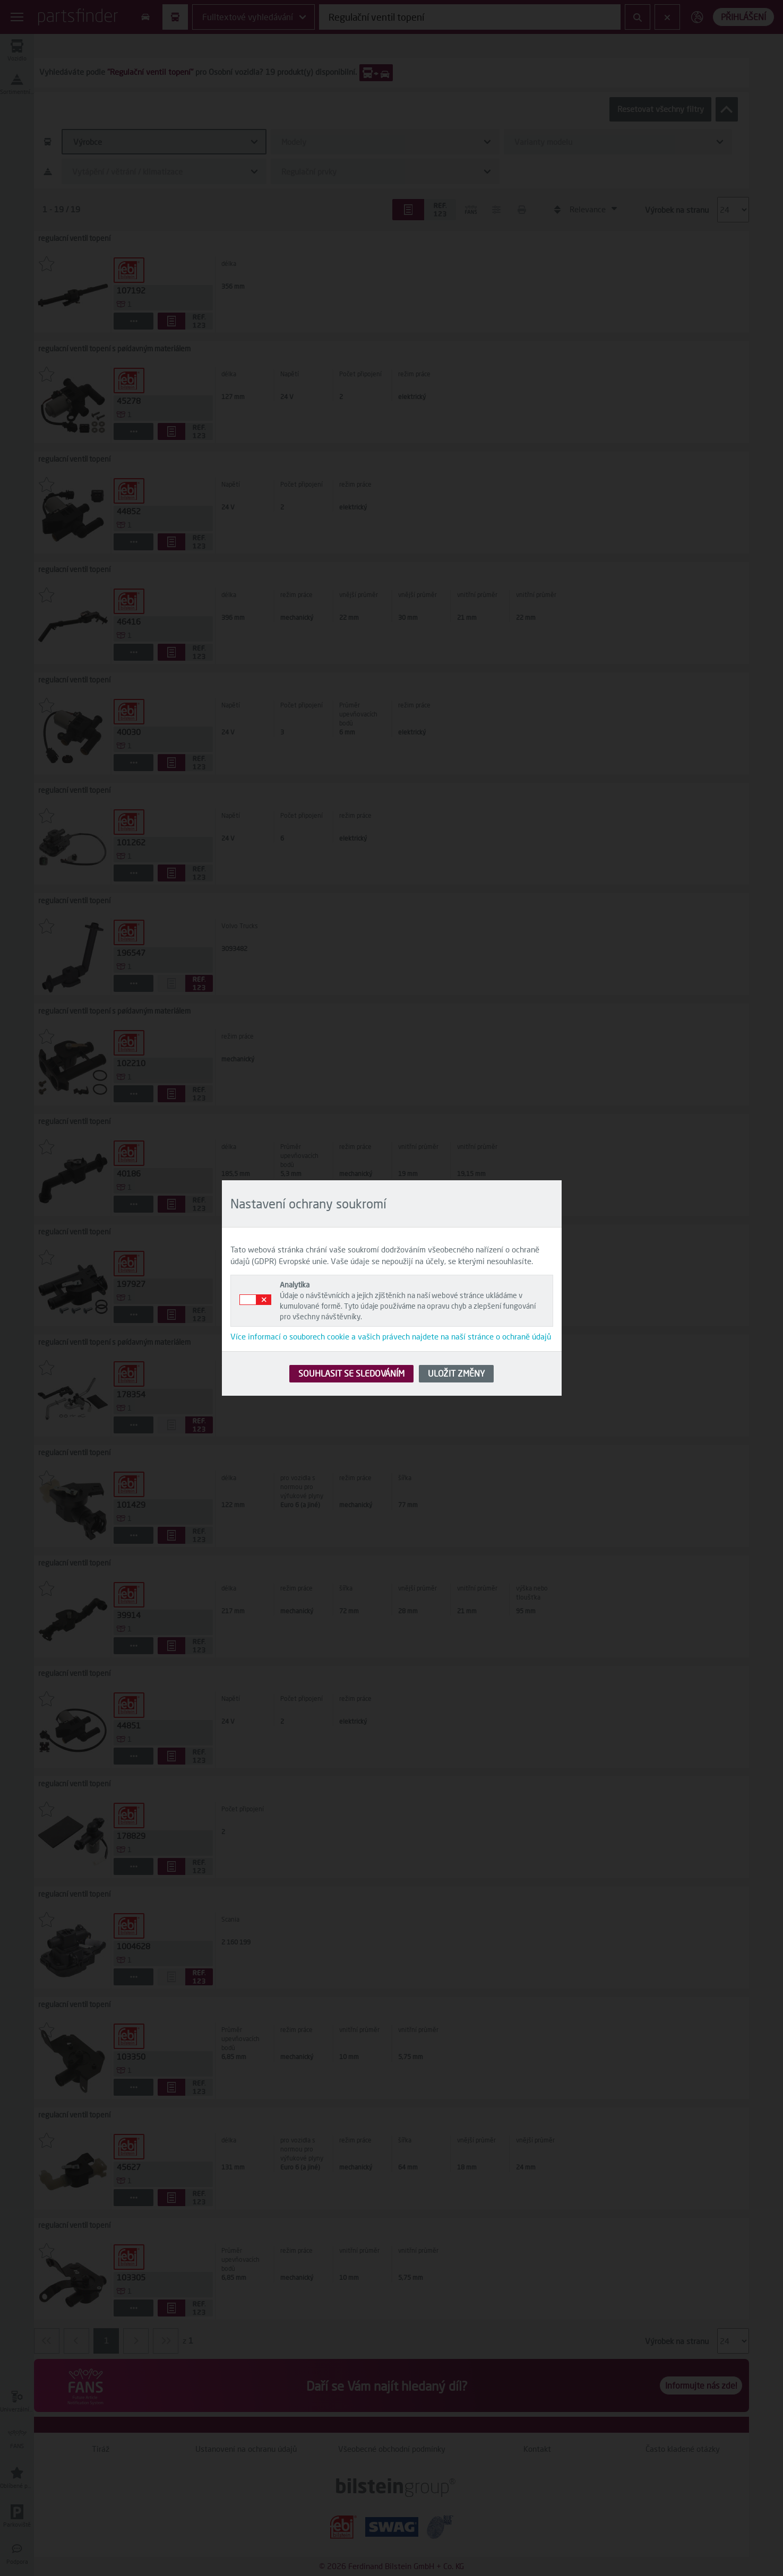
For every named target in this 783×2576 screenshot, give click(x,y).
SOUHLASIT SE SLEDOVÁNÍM (351, 1373)
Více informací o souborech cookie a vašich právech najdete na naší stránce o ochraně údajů (390, 1336)
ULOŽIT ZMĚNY (456, 1373)
